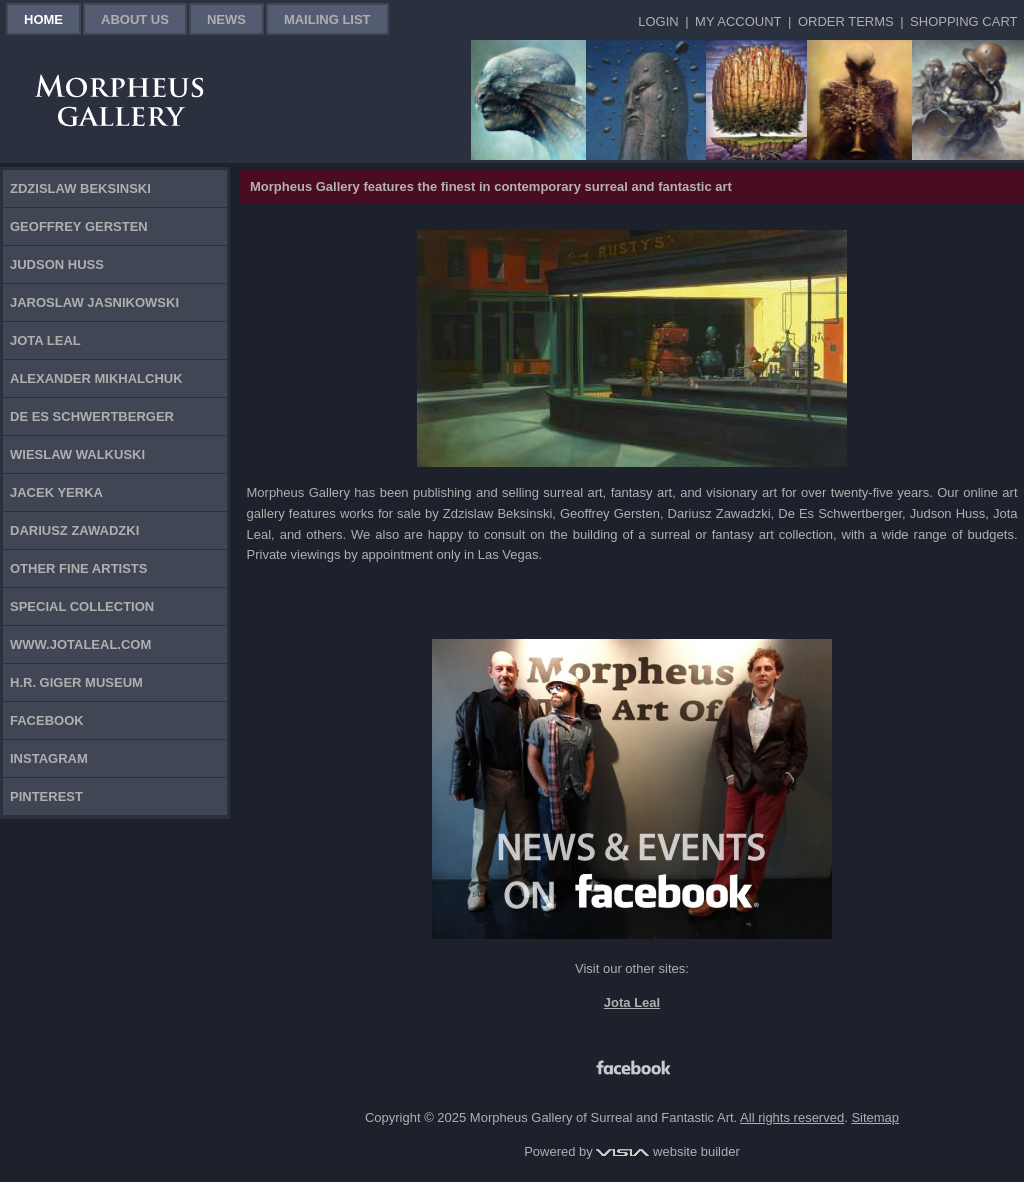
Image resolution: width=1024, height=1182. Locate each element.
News (226, 19)
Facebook (47, 720)
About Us (135, 19)
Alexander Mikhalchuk (96, 378)
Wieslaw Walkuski (77, 454)
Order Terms (846, 21)
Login (658, 21)
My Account (738, 21)
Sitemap (875, 1117)
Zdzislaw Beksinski (80, 188)
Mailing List (327, 19)
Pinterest (46, 796)
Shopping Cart (963, 21)
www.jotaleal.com (80, 644)
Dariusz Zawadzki (74, 530)
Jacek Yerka (56, 492)
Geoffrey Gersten (79, 226)
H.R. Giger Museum (76, 682)
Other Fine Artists (78, 568)
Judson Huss (57, 264)
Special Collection (82, 606)
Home (43, 19)
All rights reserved (792, 1117)
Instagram (49, 758)
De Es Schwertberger (92, 416)
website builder (667, 1151)
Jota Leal (45, 340)
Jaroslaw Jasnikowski (94, 302)
